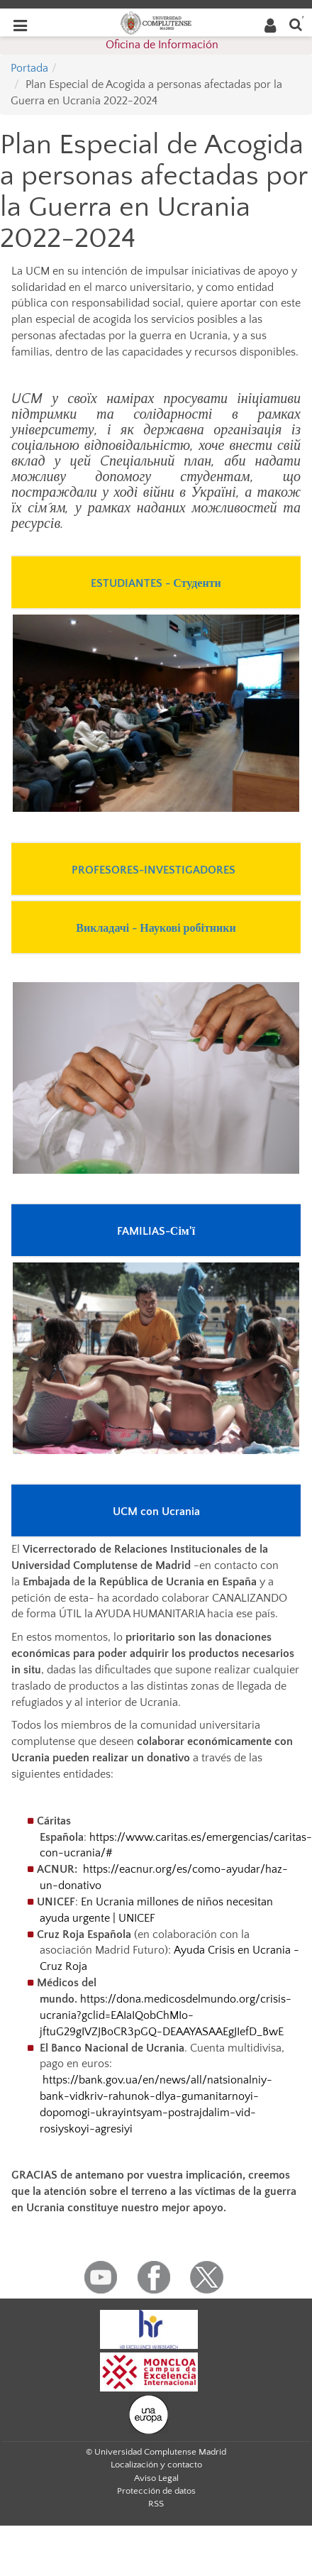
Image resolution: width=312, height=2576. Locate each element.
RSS (156, 2504)
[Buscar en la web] (295, 23)
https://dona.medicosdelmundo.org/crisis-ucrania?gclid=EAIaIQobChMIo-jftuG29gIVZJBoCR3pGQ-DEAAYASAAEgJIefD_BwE (165, 2015)
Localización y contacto (156, 2465)
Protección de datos (156, 2491)
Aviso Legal (156, 2478)
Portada (29, 68)
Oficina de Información (162, 44)
